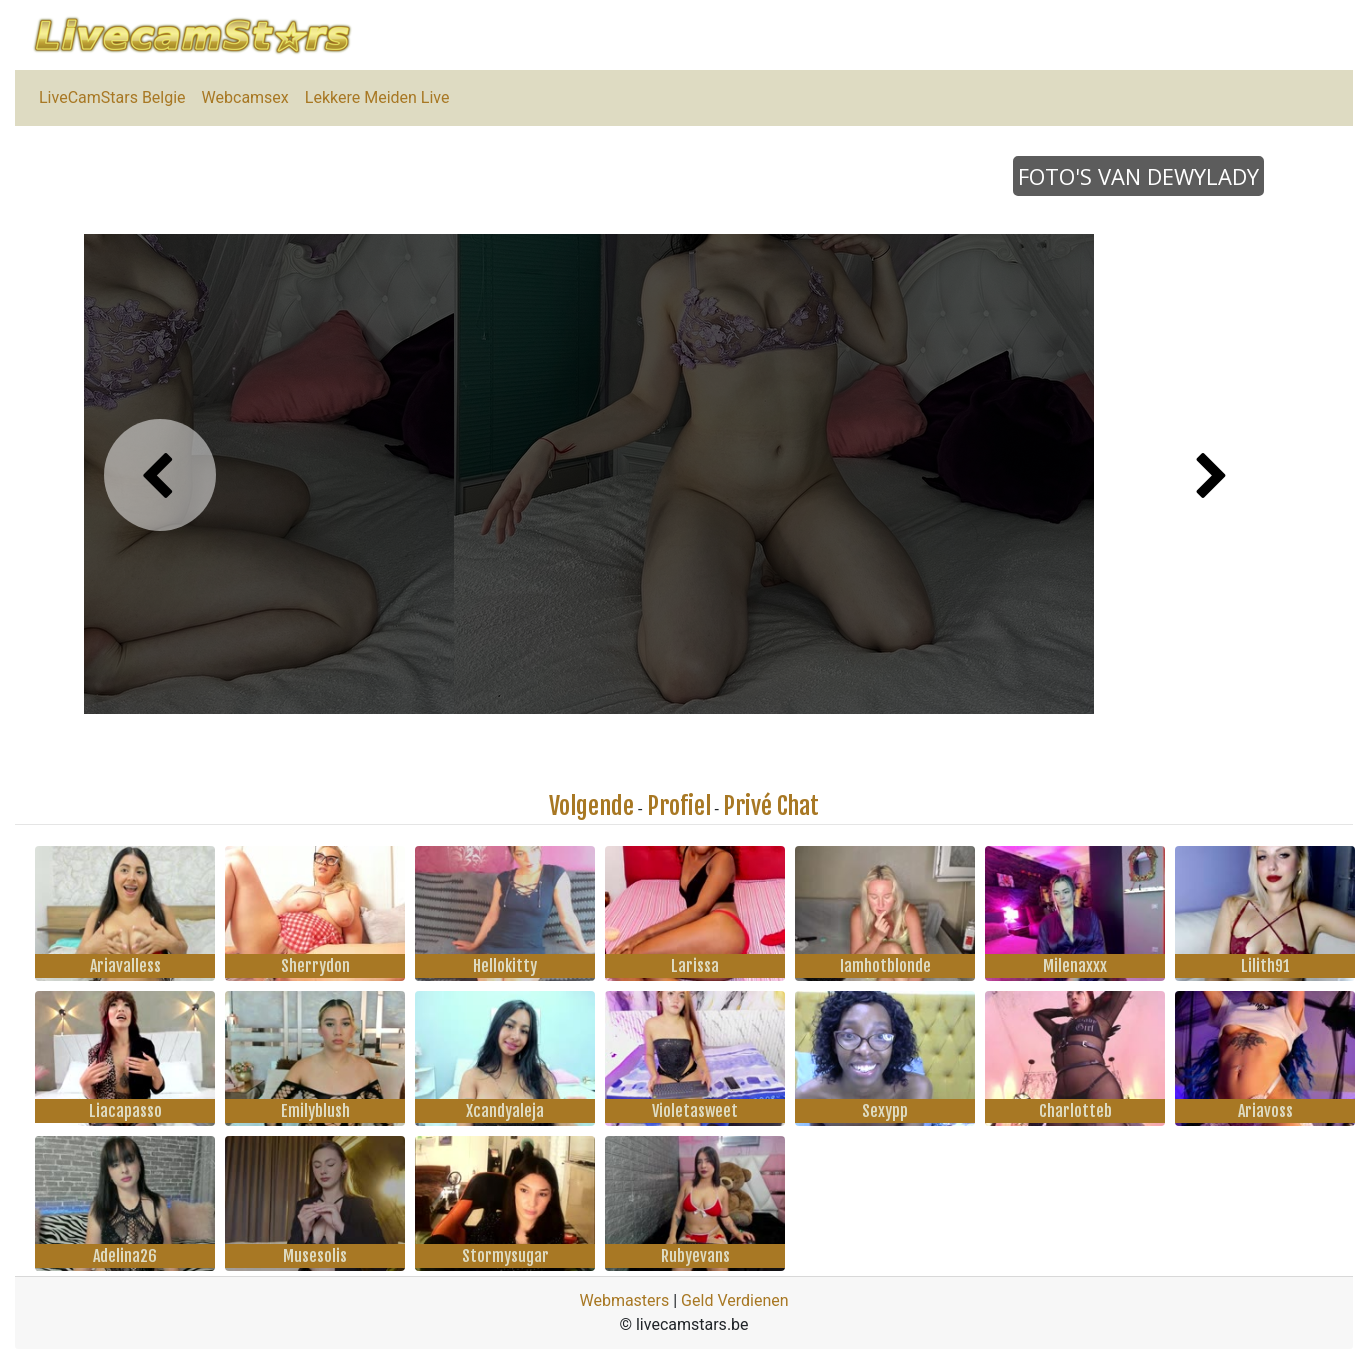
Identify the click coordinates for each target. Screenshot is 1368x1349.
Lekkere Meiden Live (377, 97)
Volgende (591, 806)
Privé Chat (771, 806)
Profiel (679, 806)
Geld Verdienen (734, 1300)
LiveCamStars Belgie (112, 97)
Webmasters (624, 1300)
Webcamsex (245, 97)
